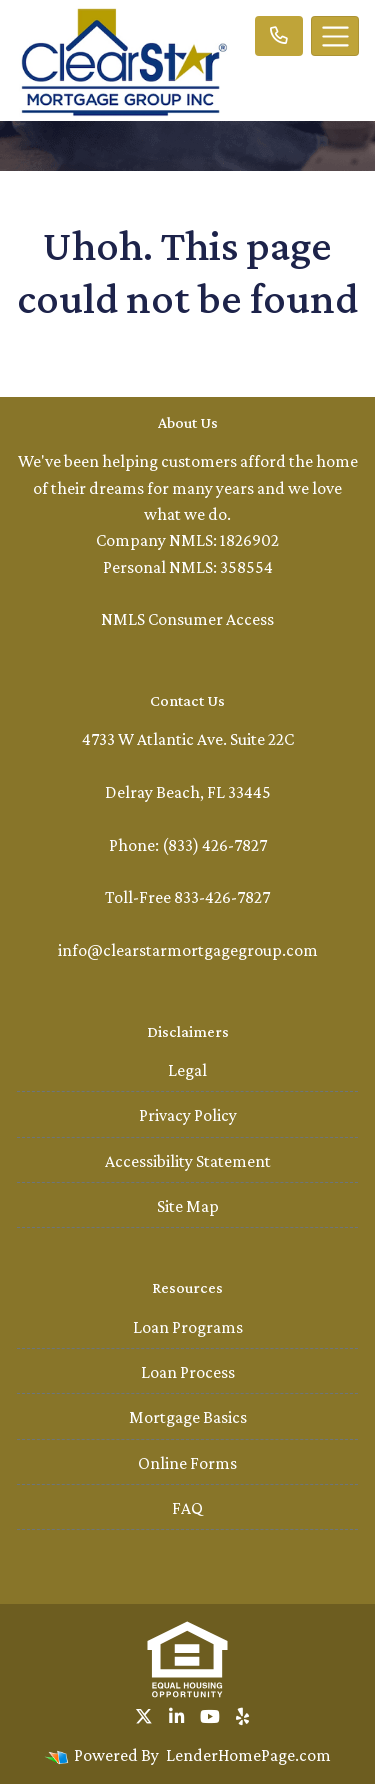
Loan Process (188, 1372)
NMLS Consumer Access (187, 619)
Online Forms (187, 1463)
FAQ (187, 1508)
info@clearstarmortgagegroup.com (188, 950)
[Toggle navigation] (335, 36)
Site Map (188, 1206)
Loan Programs (188, 1327)
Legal (187, 1070)
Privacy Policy (188, 1115)
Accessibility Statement (188, 1161)
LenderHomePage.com (248, 1755)
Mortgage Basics (188, 1417)
